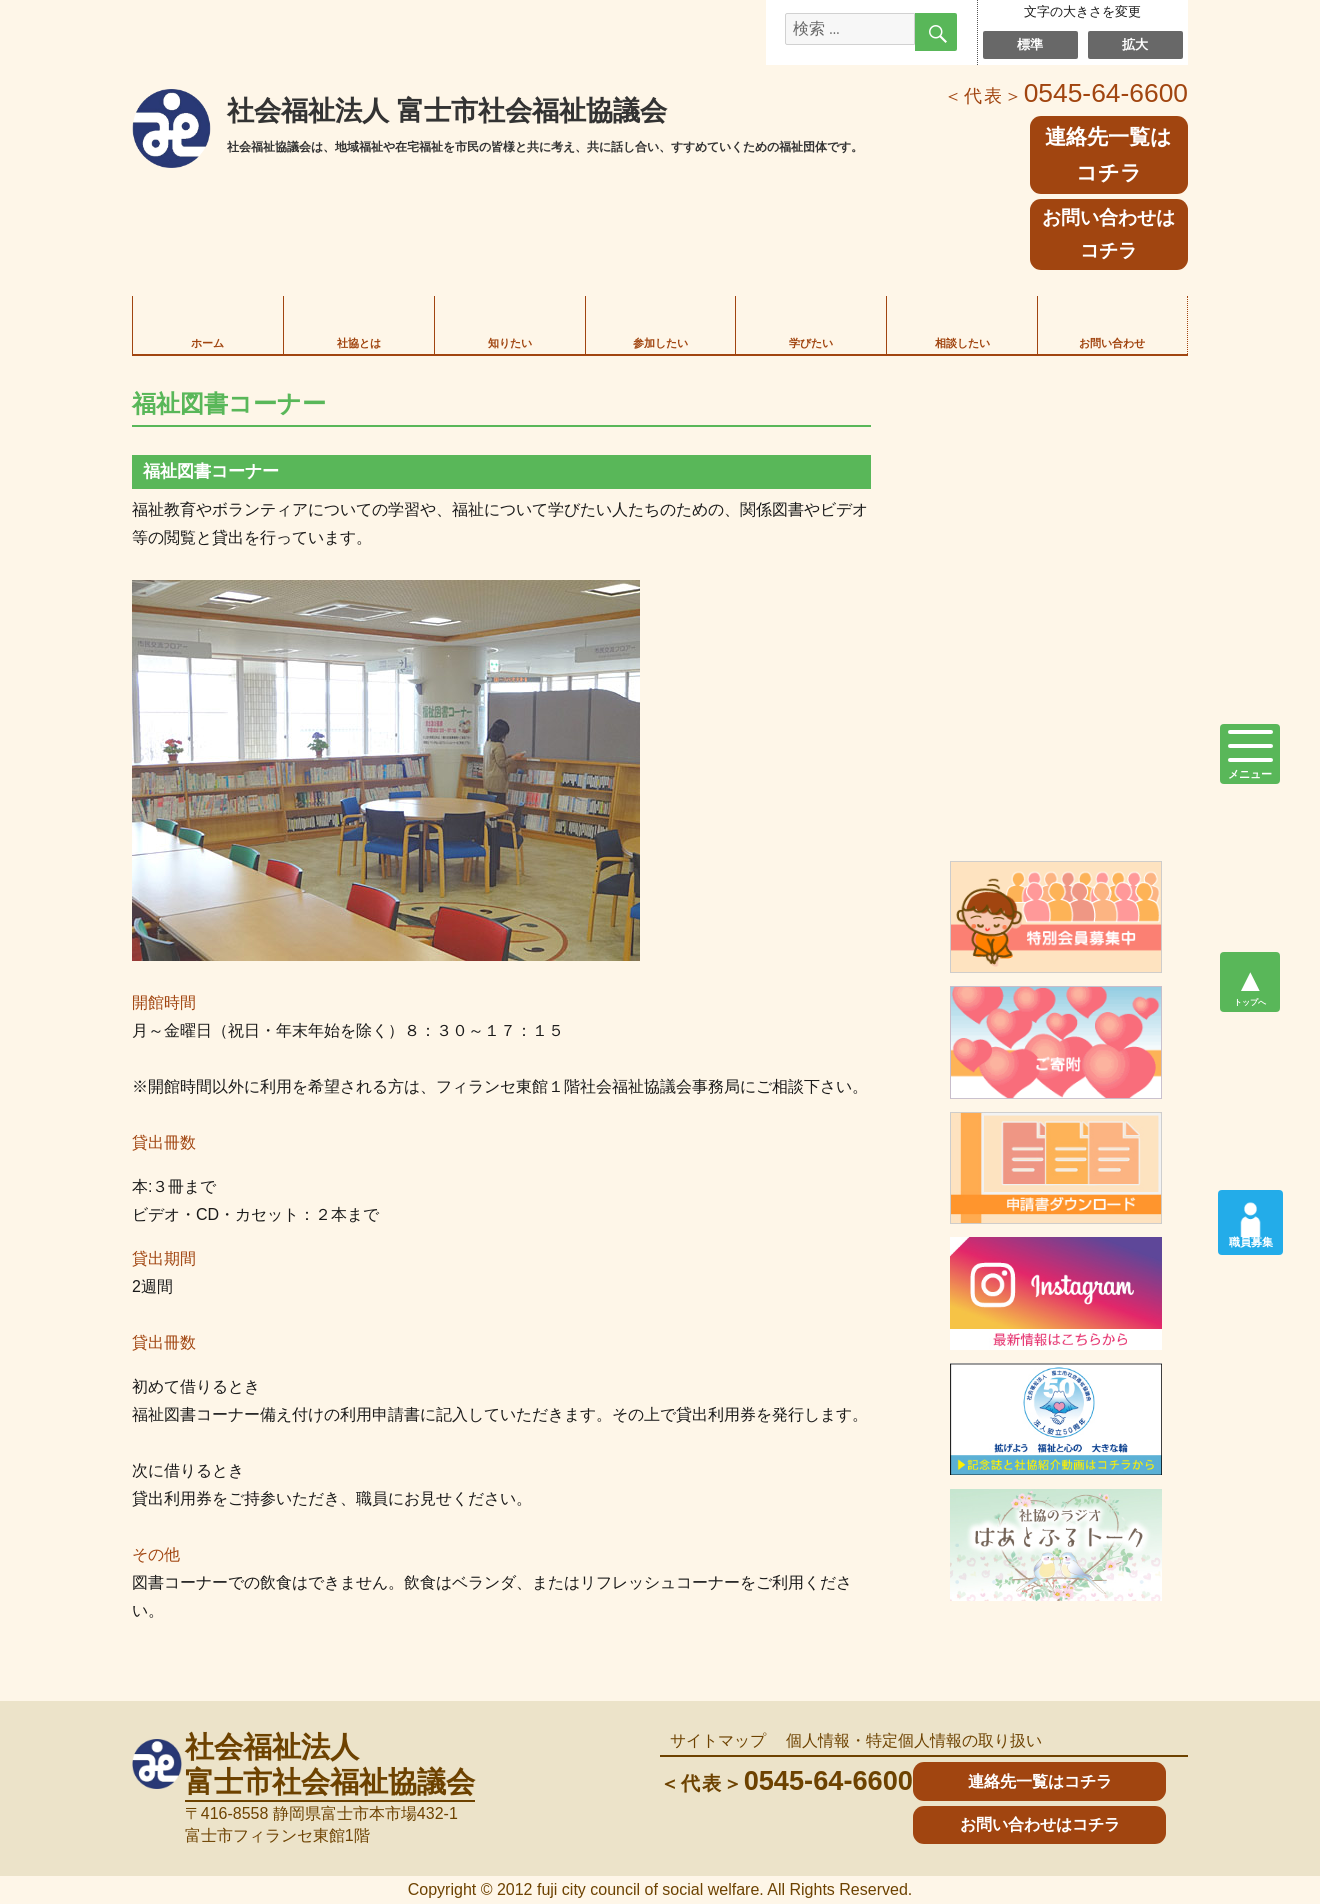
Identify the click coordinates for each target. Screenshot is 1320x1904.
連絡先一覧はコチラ (1040, 1781)
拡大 (1135, 44)
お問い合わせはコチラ (1108, 234)
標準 (1030, 44)
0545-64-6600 (1066, 93)
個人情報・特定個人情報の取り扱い (914, 1740)
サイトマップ (718, 1740)
